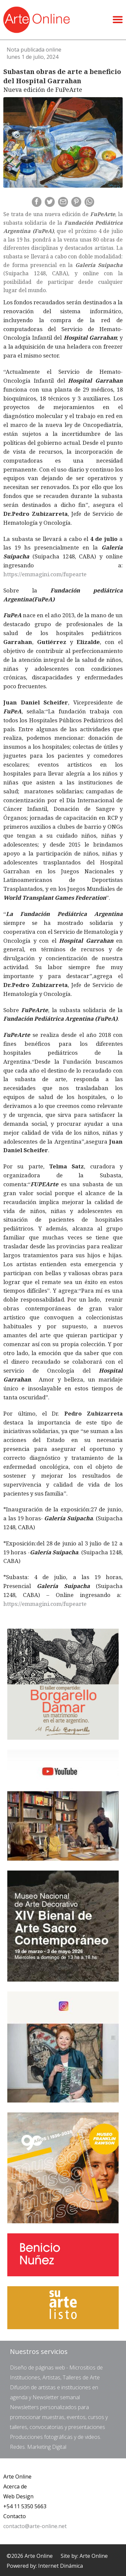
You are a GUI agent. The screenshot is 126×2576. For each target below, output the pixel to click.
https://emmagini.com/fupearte (45, 574)
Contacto (14, 2516)
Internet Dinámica (60, 2565)
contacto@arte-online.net (35, 2526)
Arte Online (17, 2476)
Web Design (18, 2496)
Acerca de (15, 2486)
